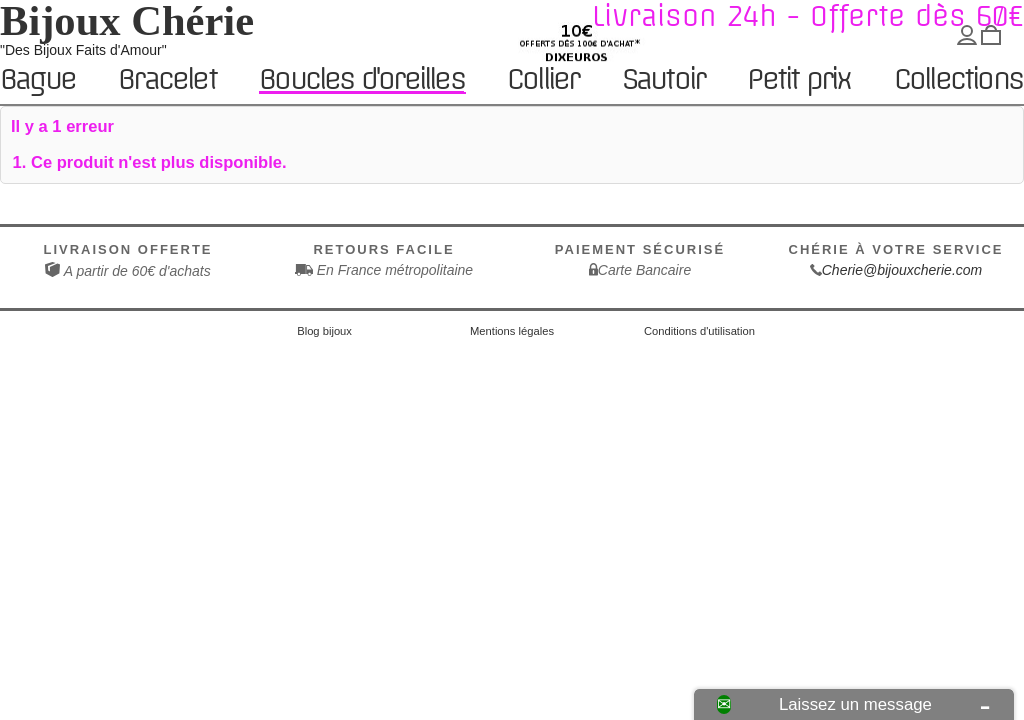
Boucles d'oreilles (361, 79)
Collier (542, 80)
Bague (37, 80)
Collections (958, 80)
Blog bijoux (324, 331)
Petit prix (798, 80)
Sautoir (663, 80)
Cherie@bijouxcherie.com (902, 270)
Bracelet (167, 80)
